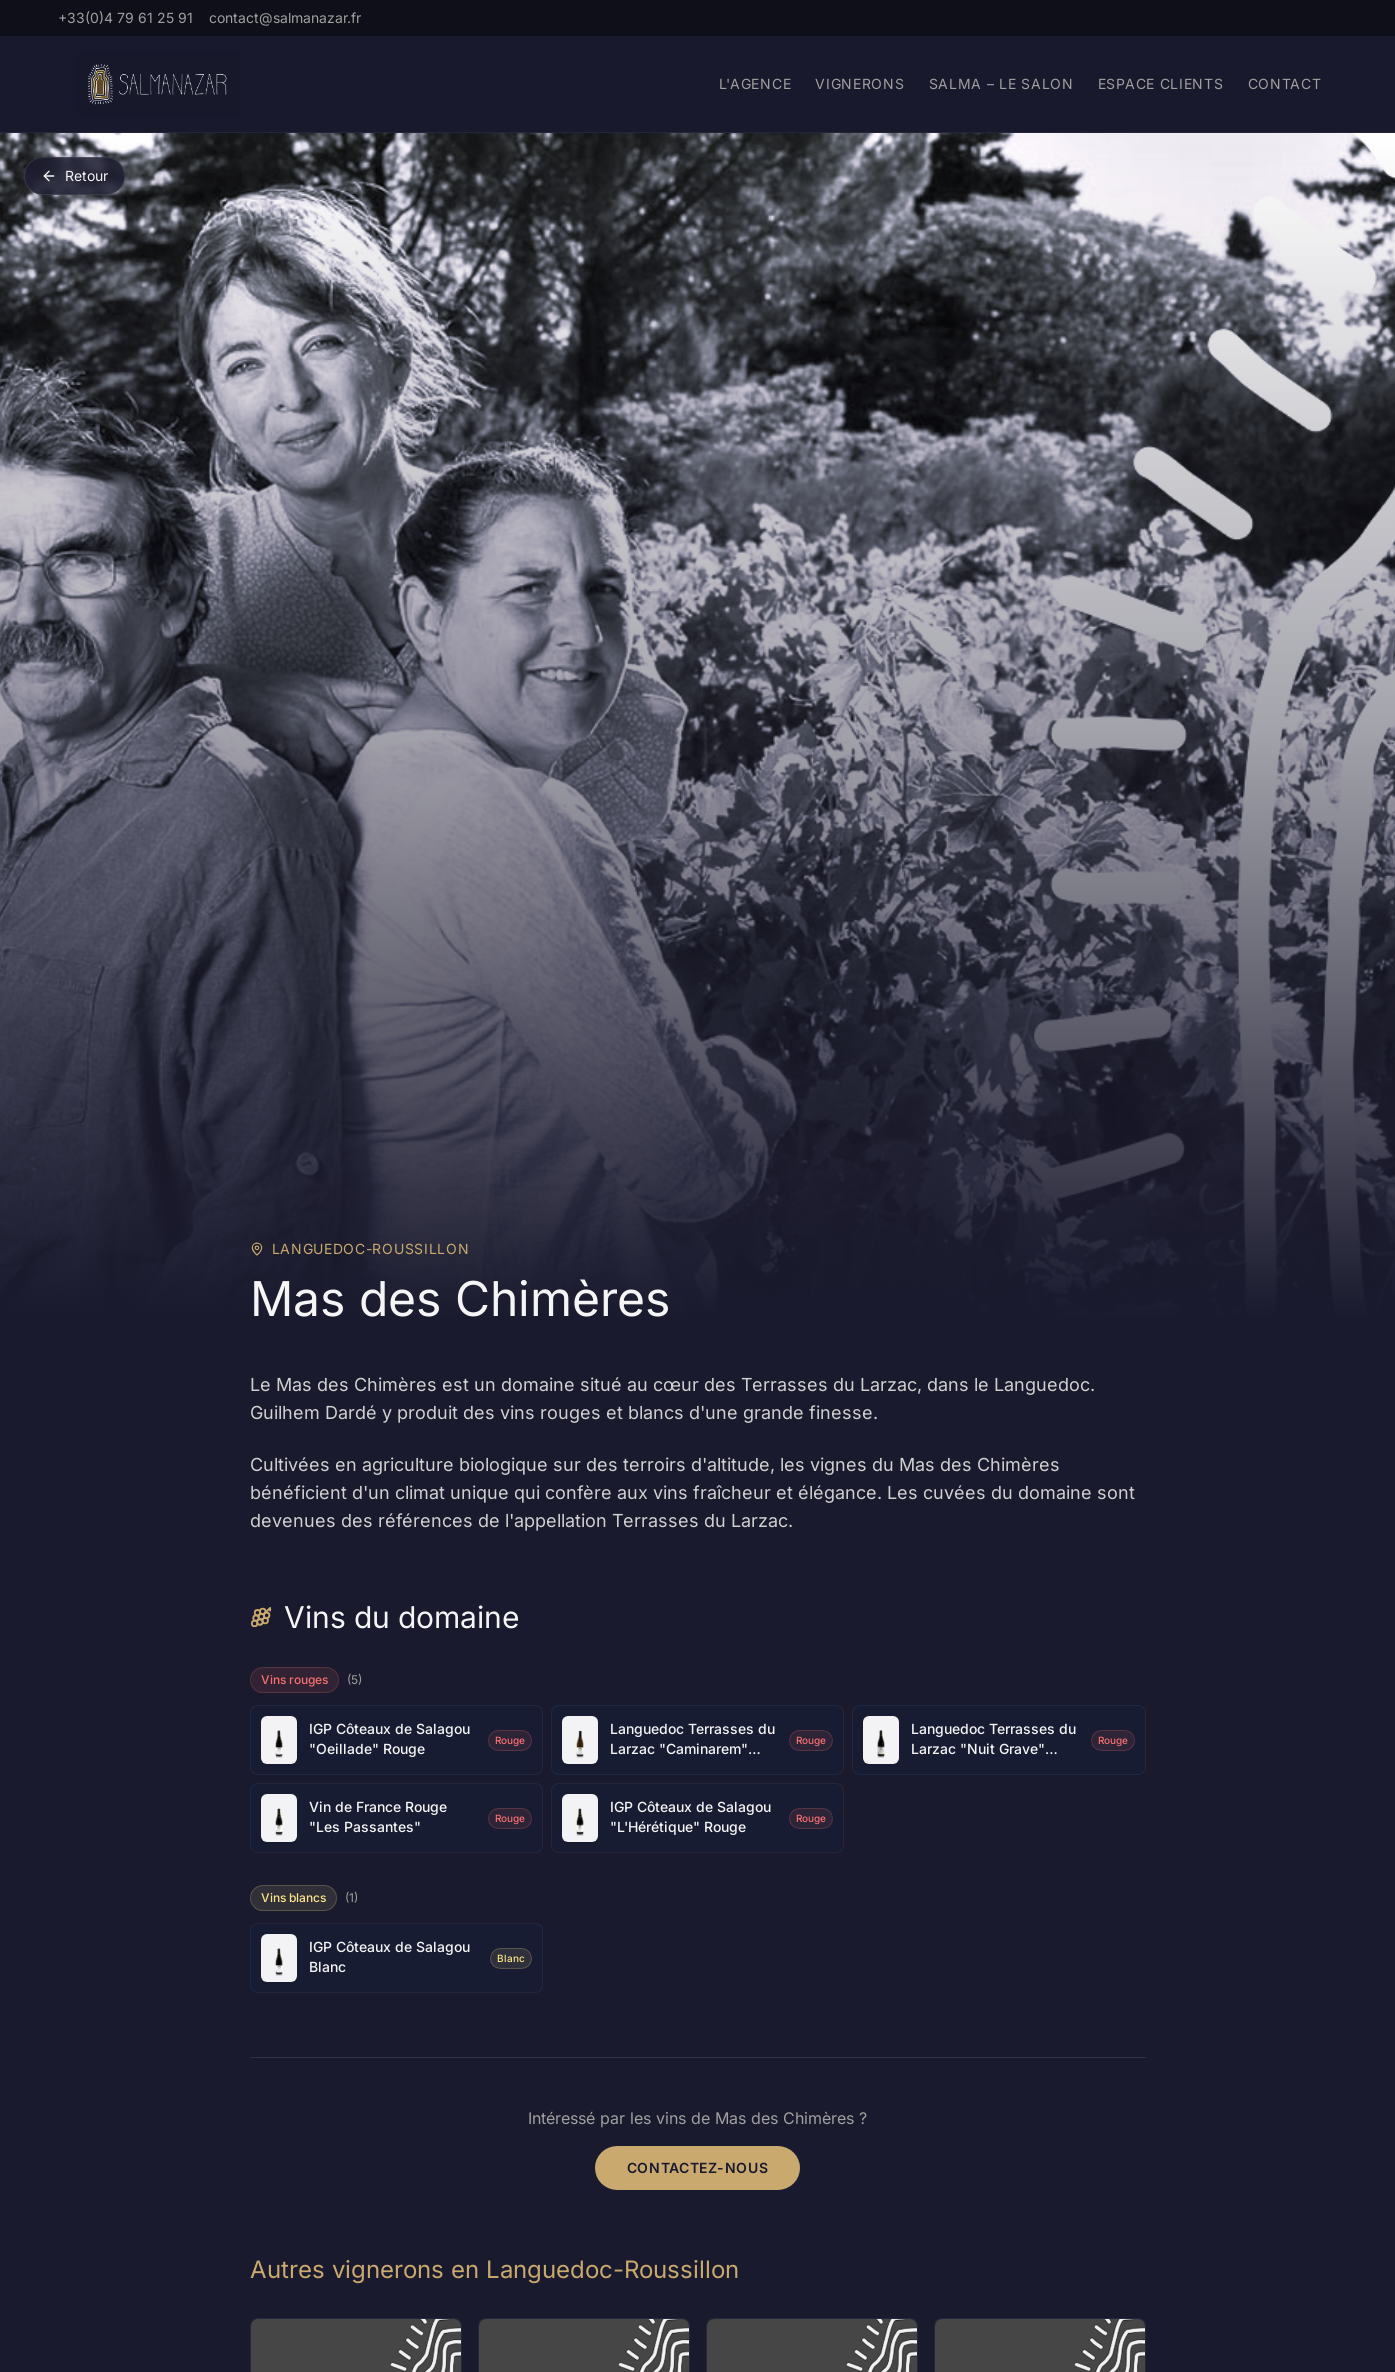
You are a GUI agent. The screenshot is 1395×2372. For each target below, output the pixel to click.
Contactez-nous (698, 2167)
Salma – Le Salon (1001, 83)
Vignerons (859, 83)
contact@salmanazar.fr (285, 17)
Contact (1285, 83)
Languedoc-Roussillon (371, 1248)
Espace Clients (1161, 83)
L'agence (755, 83)
